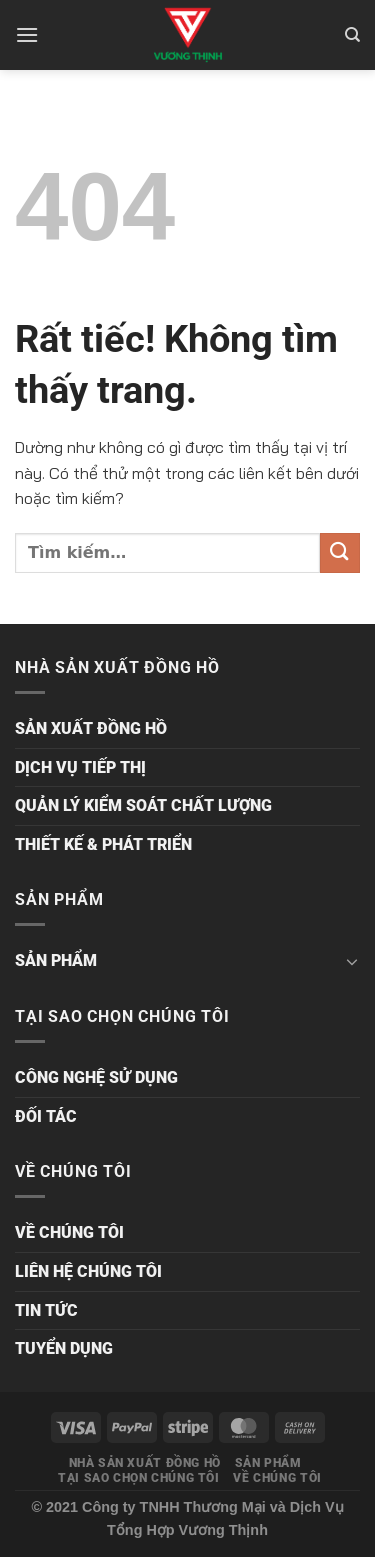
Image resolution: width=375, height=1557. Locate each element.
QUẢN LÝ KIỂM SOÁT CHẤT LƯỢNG (143, 805)
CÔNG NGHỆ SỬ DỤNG (96, 1077)
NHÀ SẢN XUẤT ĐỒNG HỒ (145, 1463)
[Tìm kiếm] (352, 35)
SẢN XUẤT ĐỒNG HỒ (91, 728)
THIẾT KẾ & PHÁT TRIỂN (103, 844)
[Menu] (27, 34)
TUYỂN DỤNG (64, 1348)
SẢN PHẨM (56, 960)
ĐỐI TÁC (46, 1116)
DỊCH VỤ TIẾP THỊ (80, 767)
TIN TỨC (46, 1310)
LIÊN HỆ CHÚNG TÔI (88, 1271)
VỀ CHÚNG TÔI (69, 1232)
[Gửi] (340, 552)
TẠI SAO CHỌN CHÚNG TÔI (138, 1478)
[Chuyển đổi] (352, 961)
